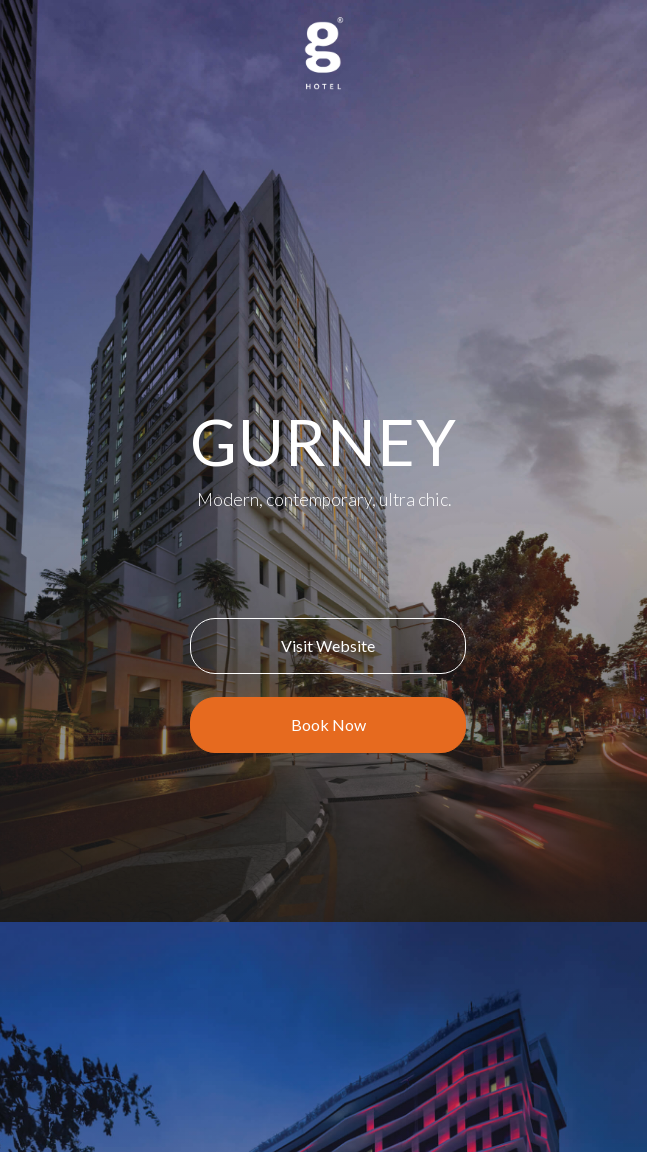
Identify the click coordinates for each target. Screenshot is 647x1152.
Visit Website (328, 645)
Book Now (328, 724)
